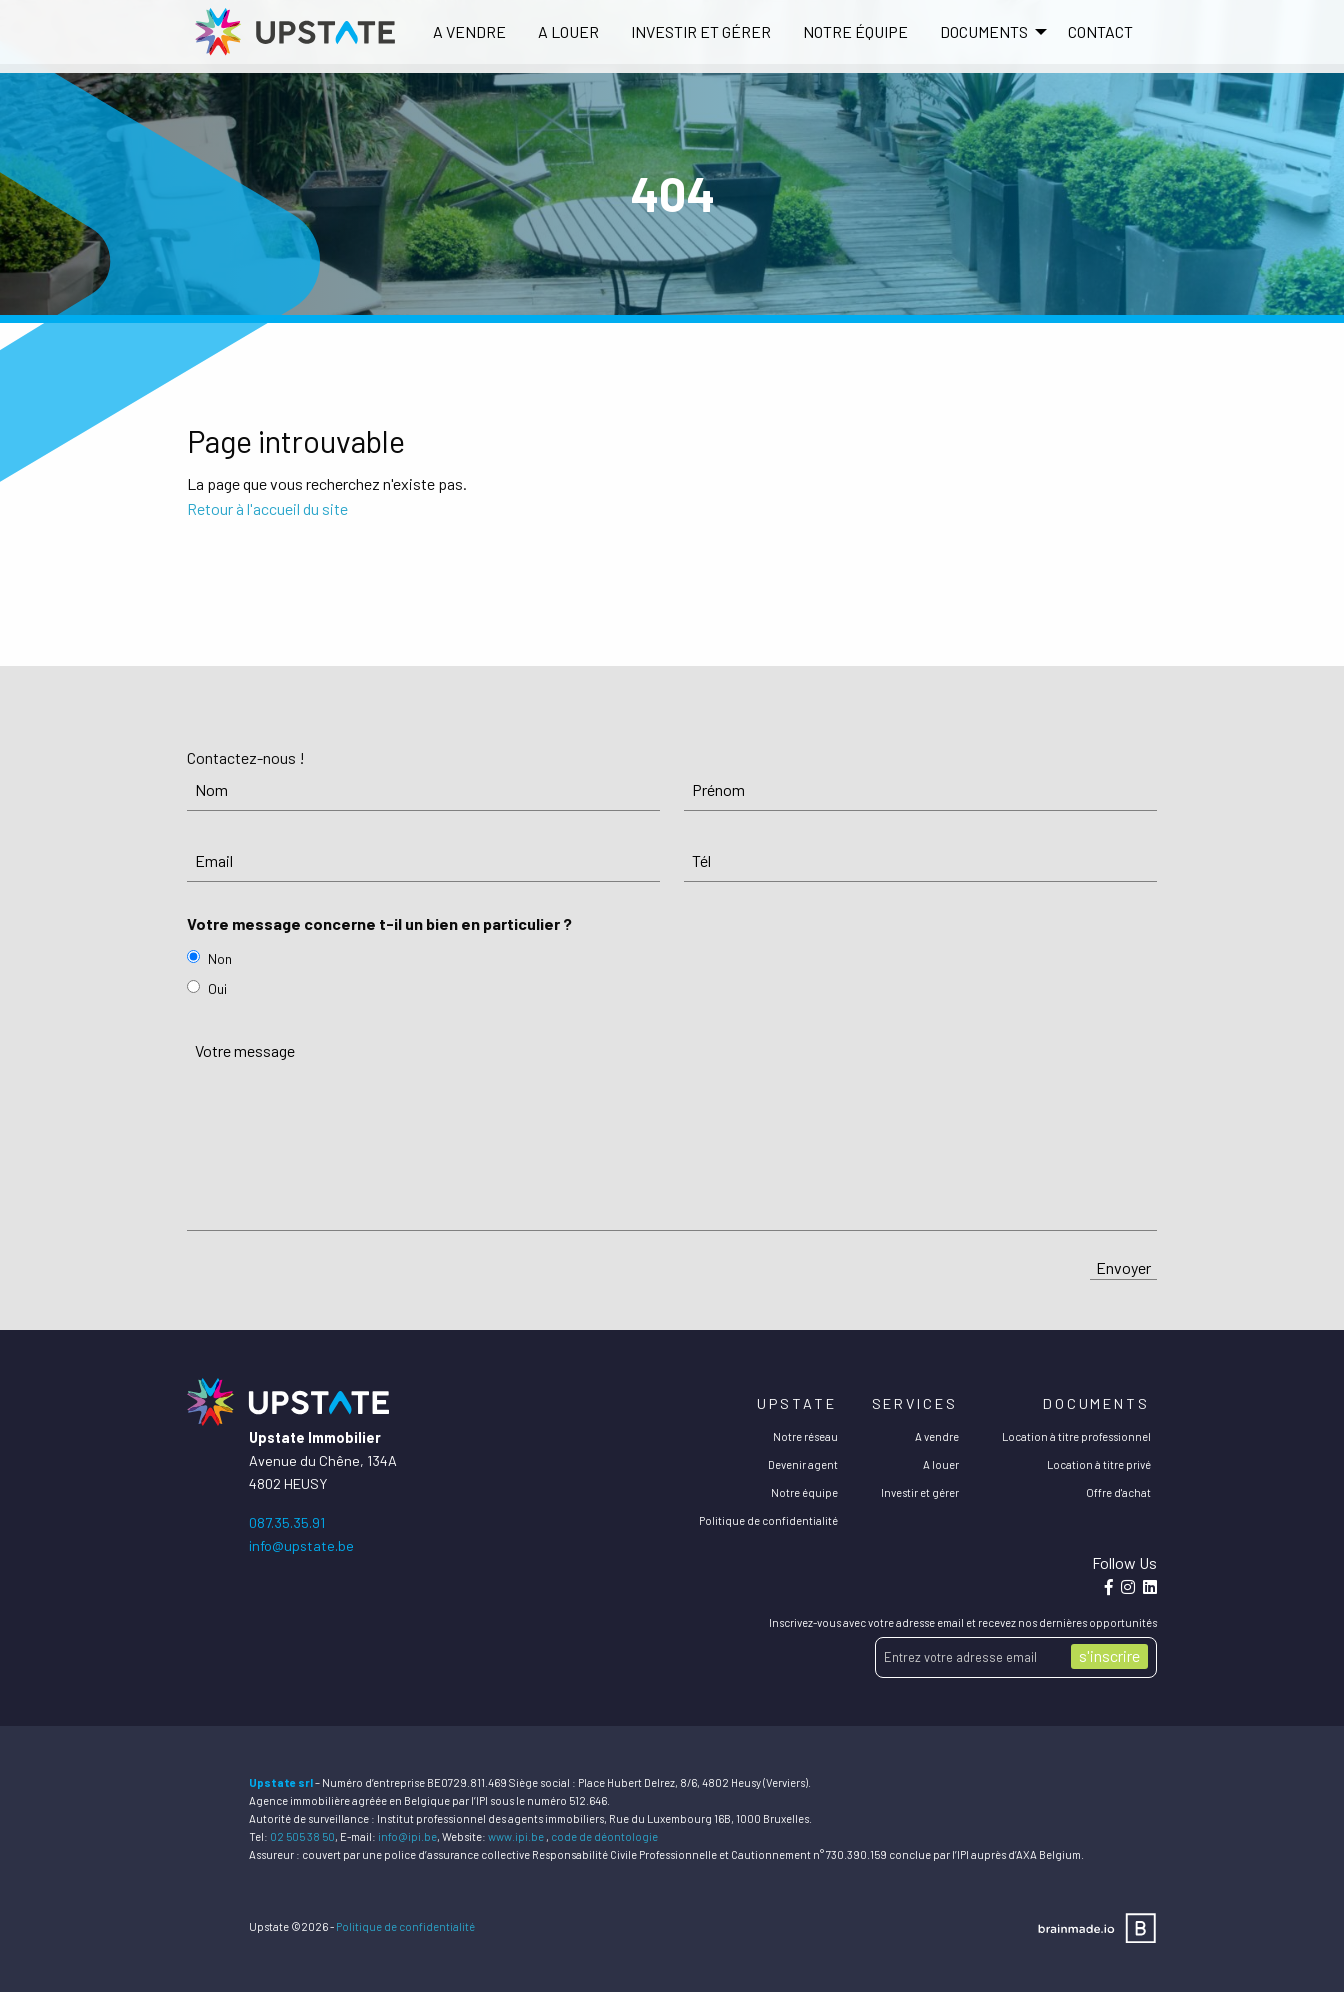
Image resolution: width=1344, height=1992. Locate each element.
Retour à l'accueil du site (267, 508)
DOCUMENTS (984, 31)
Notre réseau (805, 1436)
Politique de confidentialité (768, 1520)
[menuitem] (469, 32)
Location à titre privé (1099, 1464)
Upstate (796, 1403)
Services (915, 1403)
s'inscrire (1109, 1655)
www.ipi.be (516, 1836)
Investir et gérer (701, 31)
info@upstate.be (301, 1545)
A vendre (469, 31)
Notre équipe (855, 31)
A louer (568, 31)
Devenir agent (803, 1464)
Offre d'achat (1118, 1492)
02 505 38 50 (302, 1836)
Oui (217, 988)
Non (220, 958)
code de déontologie (604, 1836)
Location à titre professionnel (1076, 1436)
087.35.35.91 (287, 1522)
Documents (1096, 1403)
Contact (1100, 31)
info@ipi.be (407, 1836)
